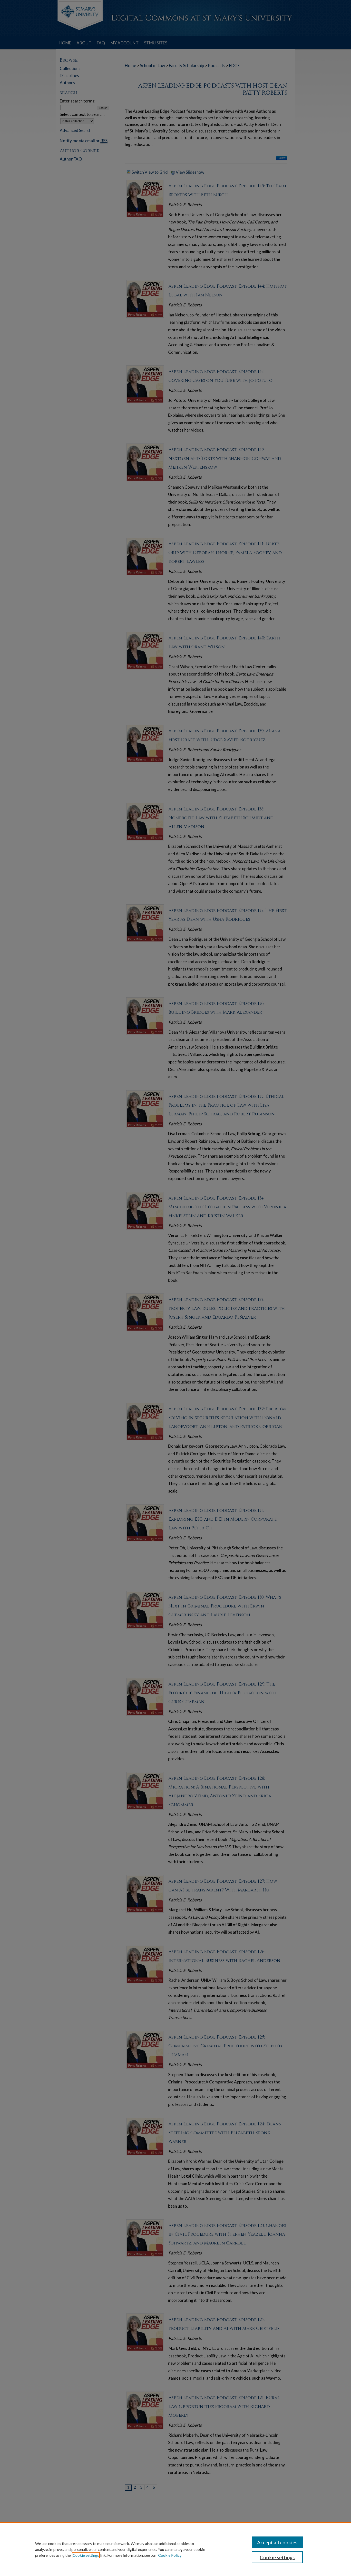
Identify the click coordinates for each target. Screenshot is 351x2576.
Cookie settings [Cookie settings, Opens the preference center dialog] (277, 2557)
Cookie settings (86, 2555)
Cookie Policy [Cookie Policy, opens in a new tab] (170, 2555)
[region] (175, 2549)
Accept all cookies (277, 2542)
